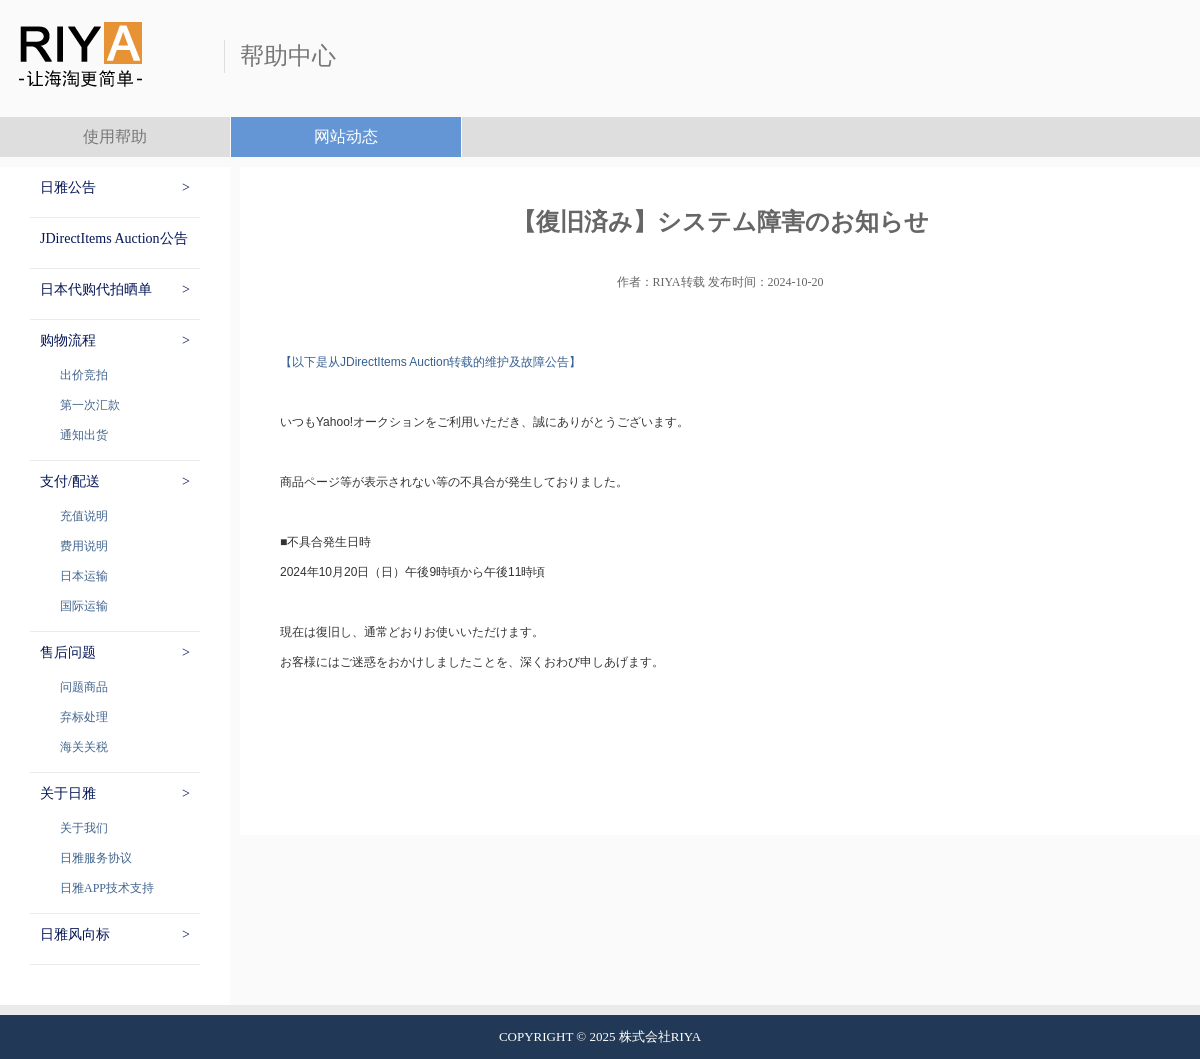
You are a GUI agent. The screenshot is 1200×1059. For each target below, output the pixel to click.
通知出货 (84, 435)
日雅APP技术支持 (107, 888)
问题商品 (84, 687)
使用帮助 (115, 136)
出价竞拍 (84, 375)
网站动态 (346, 136)
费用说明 (84, 546)
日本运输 (84, 576)
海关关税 (84, 747)
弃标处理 (84, 717)
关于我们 (84, 828)
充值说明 (84, 516)
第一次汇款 (90, 405)
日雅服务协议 (96, 858)
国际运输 (84, 606)
